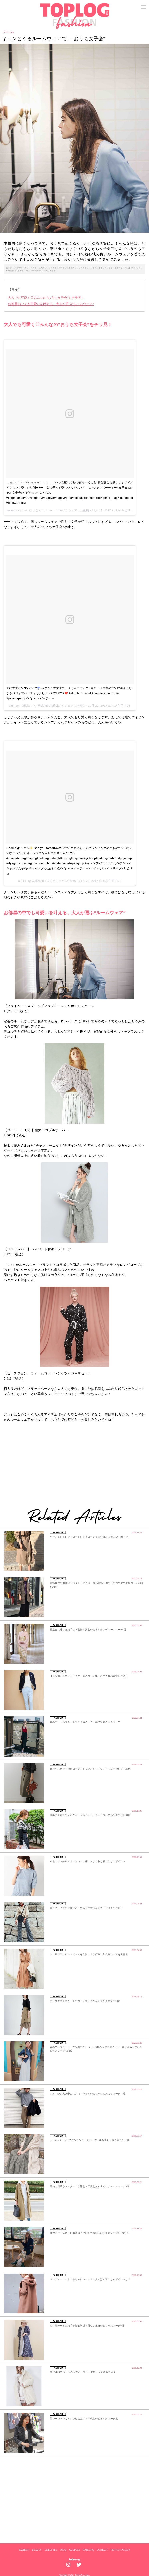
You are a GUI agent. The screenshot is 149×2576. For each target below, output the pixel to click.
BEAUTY (37, 2549)
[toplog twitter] (79, 2566)
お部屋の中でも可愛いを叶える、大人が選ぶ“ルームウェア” (51, 304)
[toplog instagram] (69, 2566)
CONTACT (102, 2549)
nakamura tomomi (18, 510)
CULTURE (74, 2549)
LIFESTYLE (51, 2549)
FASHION (24, 2549)
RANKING (88, 2549)
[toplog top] (74, 10)
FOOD (63, 2549)
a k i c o (23, 880)
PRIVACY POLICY (120, 2549)
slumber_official (20, 705)
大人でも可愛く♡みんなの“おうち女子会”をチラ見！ (46, 297)
